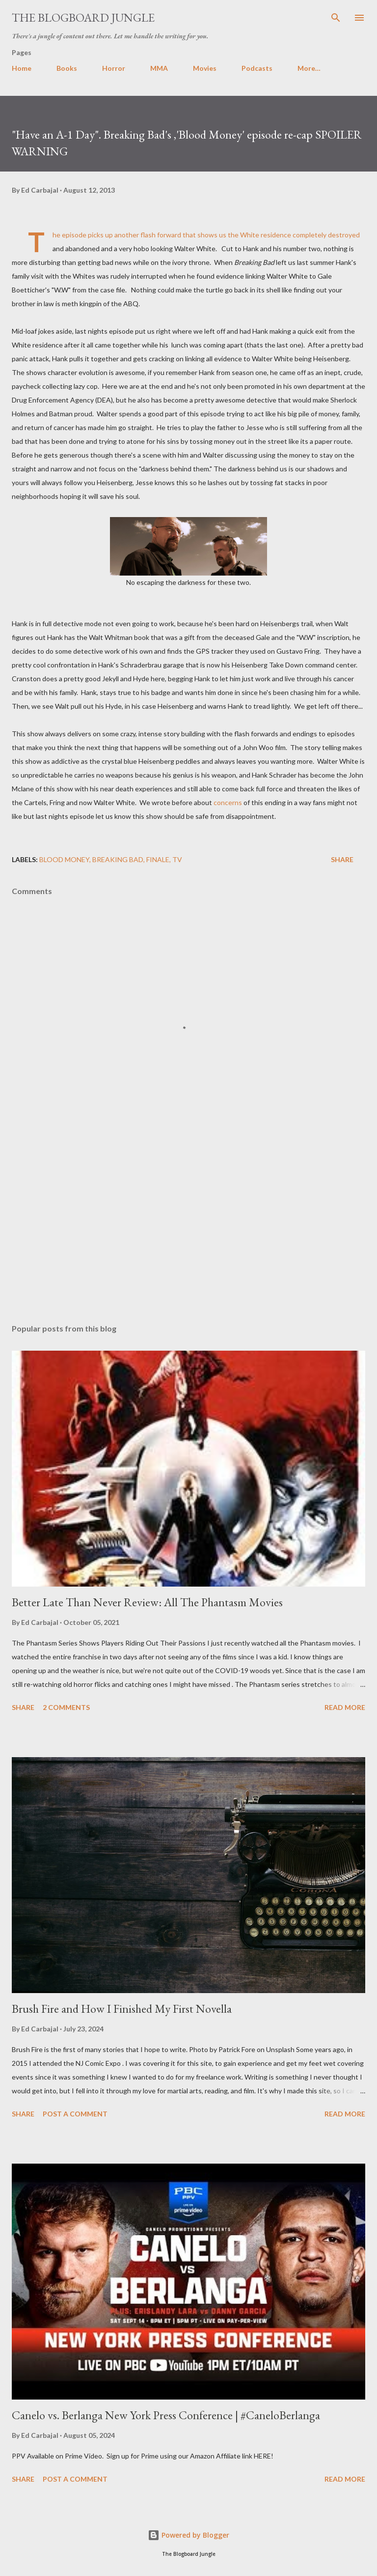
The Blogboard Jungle (83, 17)
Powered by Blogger (188, 2535)
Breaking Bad (117, 859)
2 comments (66, 1707)
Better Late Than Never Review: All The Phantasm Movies (147, 1602)
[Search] (336, 18)
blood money (64, 859)
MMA (159, 68)
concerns (228, 802)
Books (66, 68)
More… (309, 68)
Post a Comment (75, 2114)
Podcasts (257, 68)
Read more (344, 1707)
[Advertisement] (188, 1223)
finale (157, 859)
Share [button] (342, 859)
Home (21, 68)
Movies (204, 68)
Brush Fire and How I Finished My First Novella (122, 2008)
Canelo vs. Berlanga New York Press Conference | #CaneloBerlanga (166, 2415)
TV (177, 859)
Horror (113, 68)
